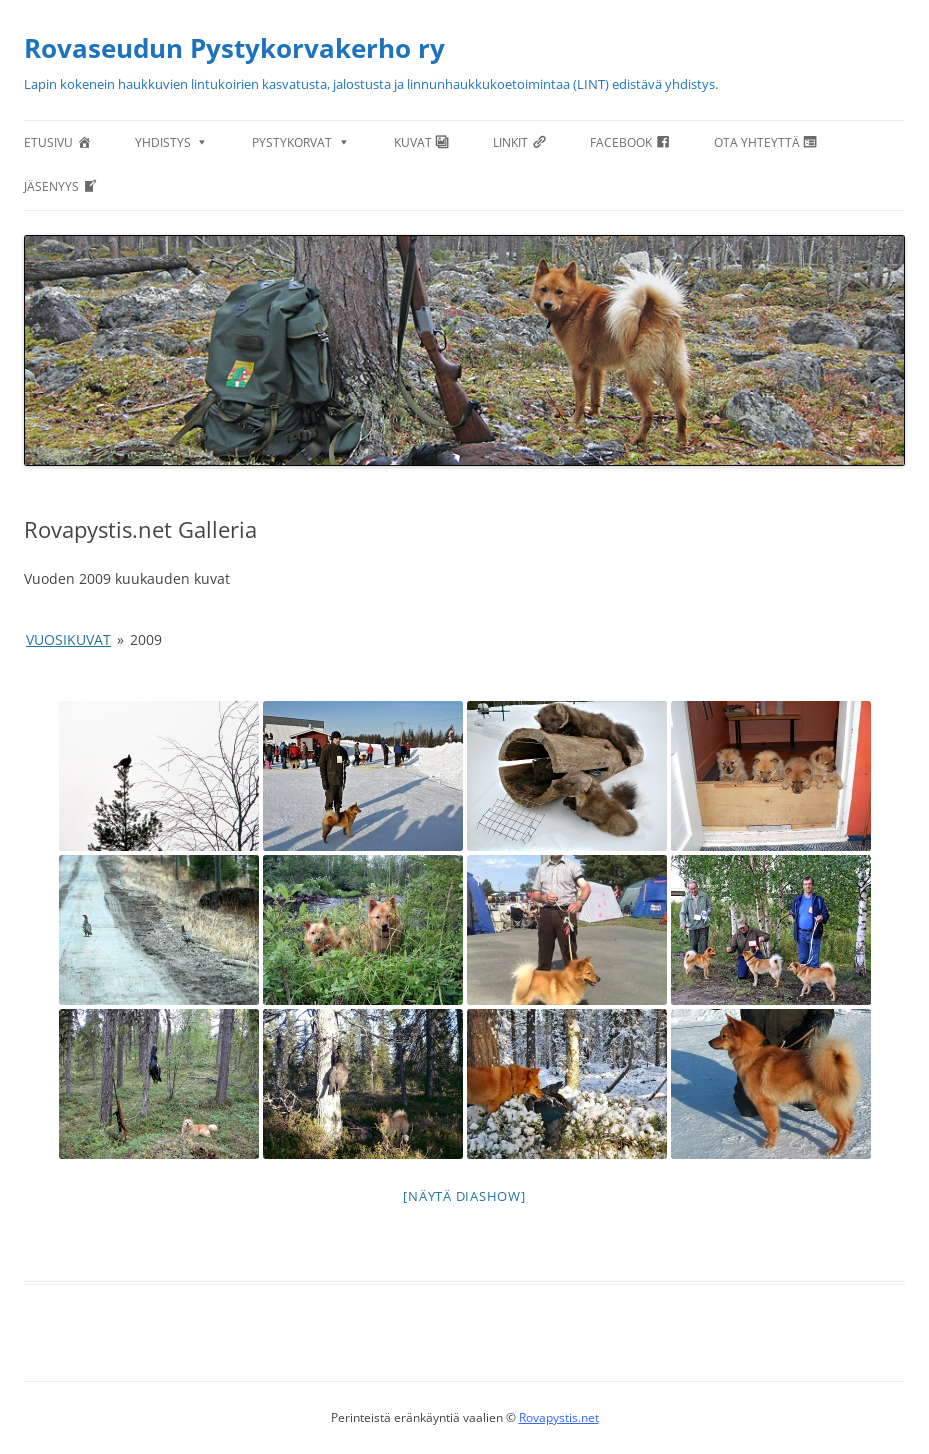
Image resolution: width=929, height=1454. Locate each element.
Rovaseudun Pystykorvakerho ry (234, 48)
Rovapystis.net (559, 1417)
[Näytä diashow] (464, 1196)
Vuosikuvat (68, 639)
